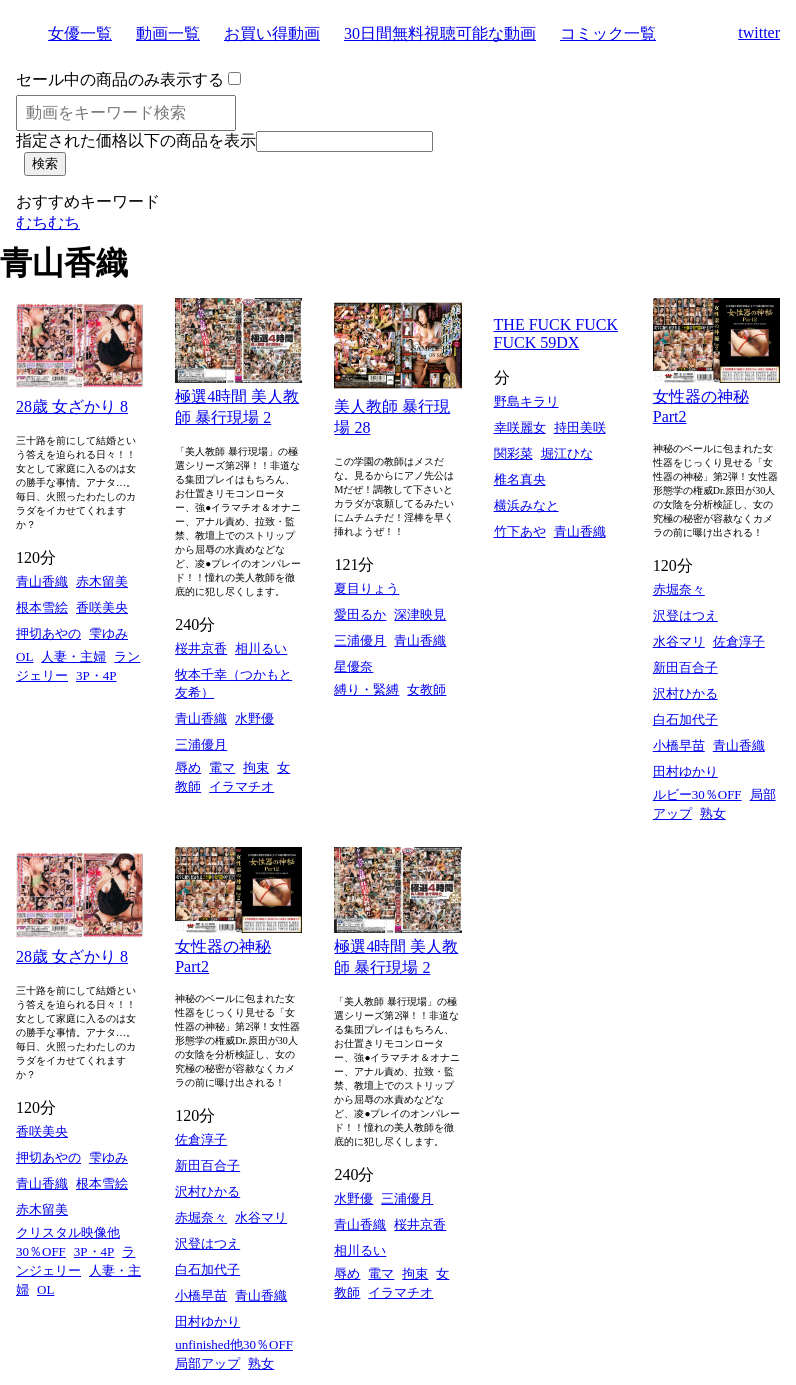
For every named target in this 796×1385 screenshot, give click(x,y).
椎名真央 (520, 479)
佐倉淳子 (739, 641)
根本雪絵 (42, 607)
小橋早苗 (679, 745)
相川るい (261, 648)
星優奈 (353, 666)
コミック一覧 (608, 33)
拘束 (256, 767)
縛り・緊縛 (366, 689)
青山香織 (42, 581)
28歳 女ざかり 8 (72, 406)
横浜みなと (526, 505)
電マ (222, 767)
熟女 (713, 813)
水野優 (254, 718)
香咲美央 (102, 607)
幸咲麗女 (520, 427)
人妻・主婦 (73, 656)
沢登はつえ (685, 615)
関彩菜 (513, 453)
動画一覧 (168, 33)
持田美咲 (580, 427)
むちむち (48, 222)
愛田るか (360, 614)
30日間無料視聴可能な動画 (440, 33)
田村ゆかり (685, 771)
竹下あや (520, 531)
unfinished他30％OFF (234, 1344)
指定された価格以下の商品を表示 (136, 140)
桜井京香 (201, 648)
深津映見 (420, 614)
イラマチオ (241, 786)
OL (24, 656)
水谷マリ (679, 641)
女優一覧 (80, 33)
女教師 (426, 689)
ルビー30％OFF (697, 794)
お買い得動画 (272, 33)
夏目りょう (366, 588)
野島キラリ (526, 401)
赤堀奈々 (679, 589)
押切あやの (48, 633)
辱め (188, 767)
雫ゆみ (108, 633)
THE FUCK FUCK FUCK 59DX (556, 333)
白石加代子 (685, 719)
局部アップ (207, 1363)
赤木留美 (102, 581)
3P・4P (96, 675)
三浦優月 (201, 744)
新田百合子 (685, 667)
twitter (759, 32)
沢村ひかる (685, 693)
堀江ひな (567, 453)
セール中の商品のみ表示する (120, 79)
